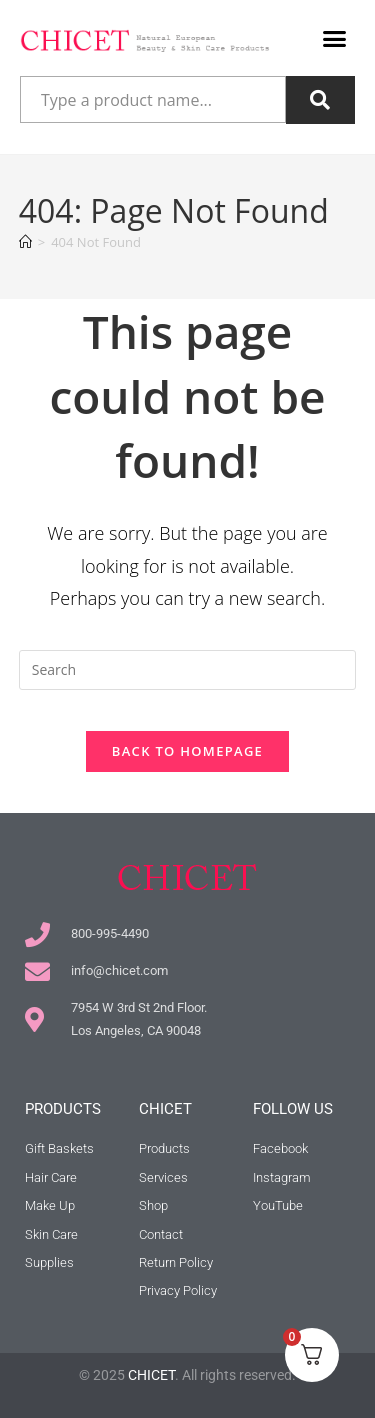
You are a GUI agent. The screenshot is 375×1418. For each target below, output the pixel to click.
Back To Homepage (187, 751)
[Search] (320, 100)
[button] (335, 39)
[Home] (25, 242)
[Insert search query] (188, 670)
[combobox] (153, 100)
